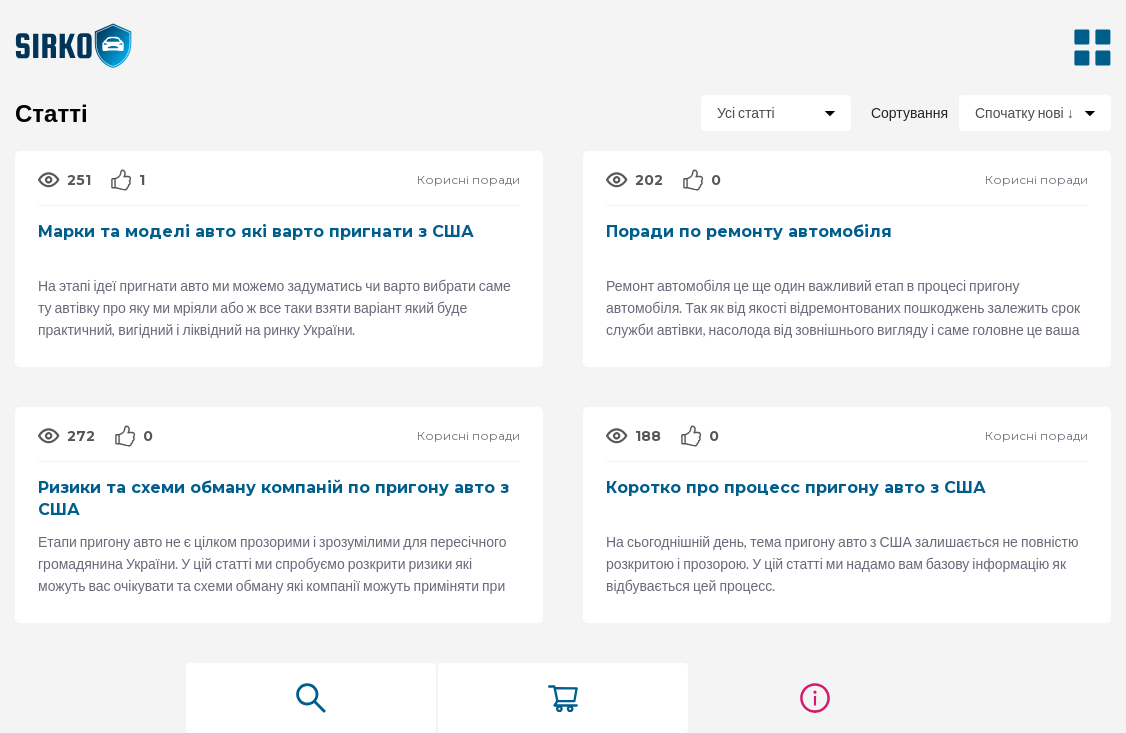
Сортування (907, 113)
